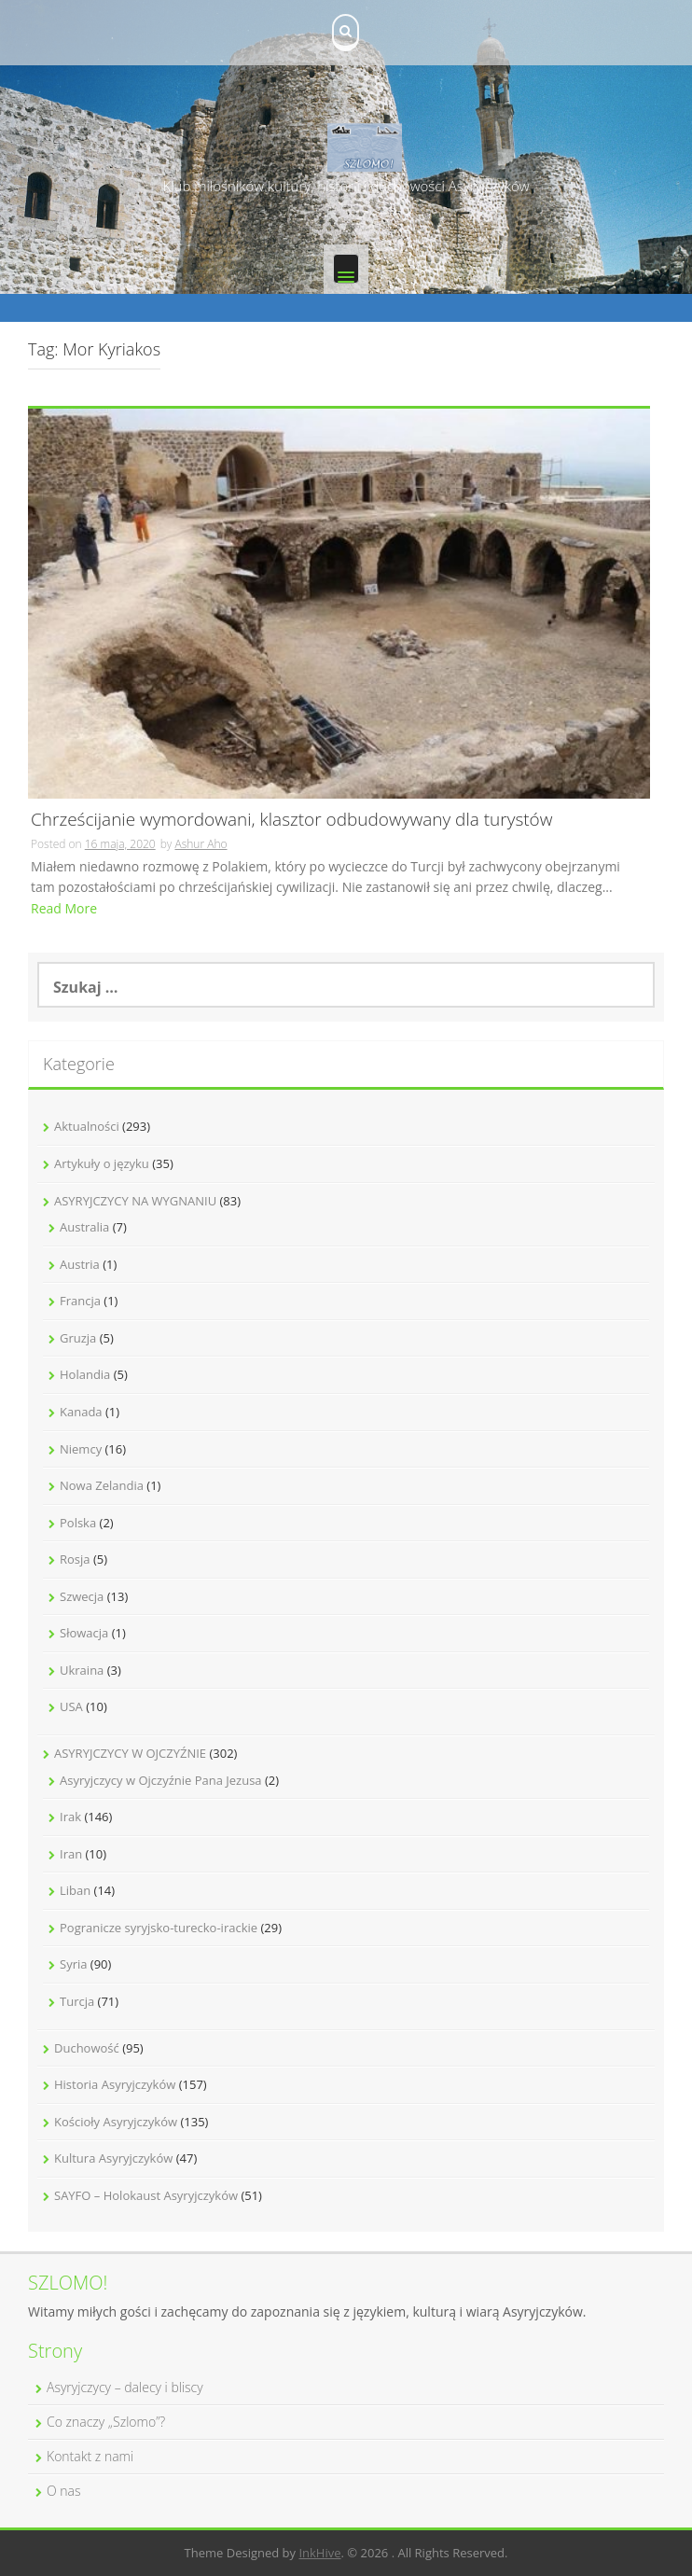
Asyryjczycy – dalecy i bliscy (125, 2387)
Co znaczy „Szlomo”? (106, 2421)
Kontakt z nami (90, 2456)
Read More (64, 908)
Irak (70, 1816)
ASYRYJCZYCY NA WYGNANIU (135, 1200)
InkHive (319, 2552)
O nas (64, 2490)
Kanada (81, 1411)
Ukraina (82, 1670)
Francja (80, 1300)
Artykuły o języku (101, 1163)
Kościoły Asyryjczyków (115, 2121)
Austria (80, 1264)
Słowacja (84, 1632)
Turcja (77, 2001)
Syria (73, 1964)
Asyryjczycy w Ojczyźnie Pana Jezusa (161, 1780)
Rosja (75, 1559)
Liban (75, 1890)
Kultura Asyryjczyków (113, 2158)
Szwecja (82, 1596)
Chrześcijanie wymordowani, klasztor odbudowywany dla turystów (292, 820)
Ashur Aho (200, 844)
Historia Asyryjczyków (114, 2084)
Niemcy (81, 1449)
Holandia (85, 1374)
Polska (78, 1522)
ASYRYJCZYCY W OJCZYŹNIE (130, 1753)
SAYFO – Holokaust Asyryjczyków (146, 2195)
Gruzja (78, 1338)
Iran (71, 1853)
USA (71, 1706)
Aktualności (86, 1126)
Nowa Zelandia (102, 1485)
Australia (84, 1226)
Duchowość (86, 2048)
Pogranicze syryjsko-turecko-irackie (158, 1927)
